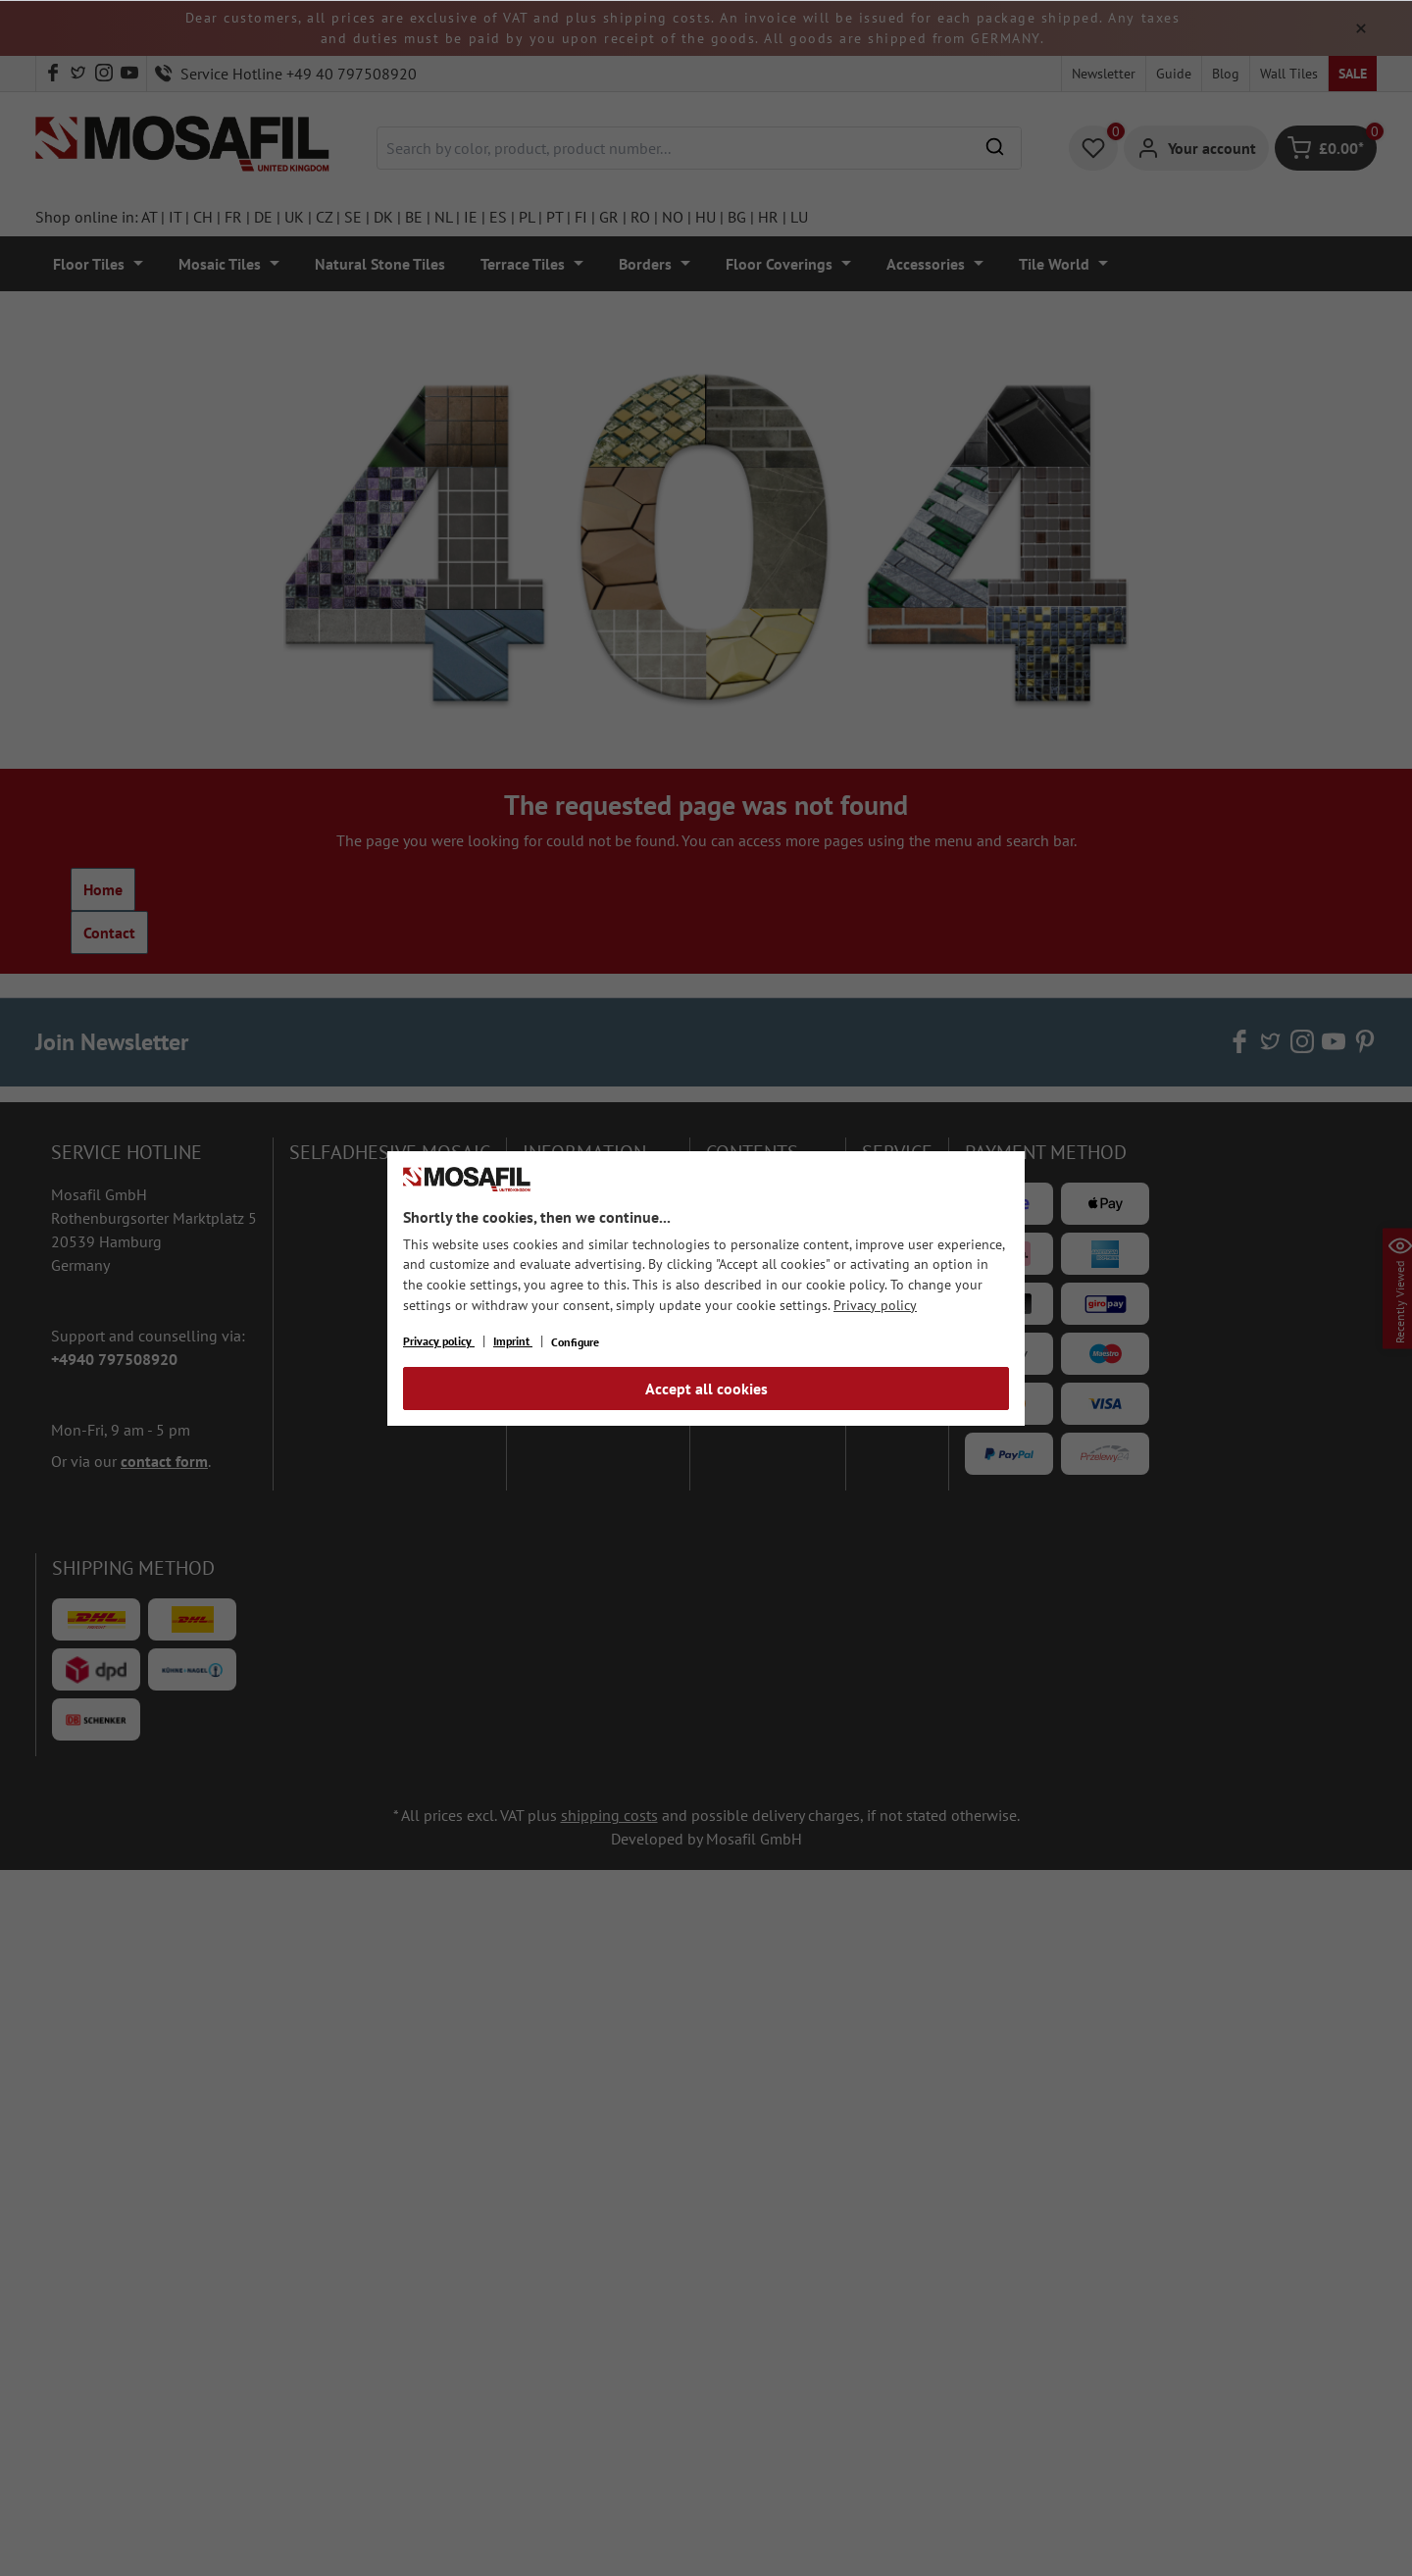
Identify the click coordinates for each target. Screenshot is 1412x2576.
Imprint (512, 1341)
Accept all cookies (706, 1388)
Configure (575, 1342)
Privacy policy (875, 1305)
